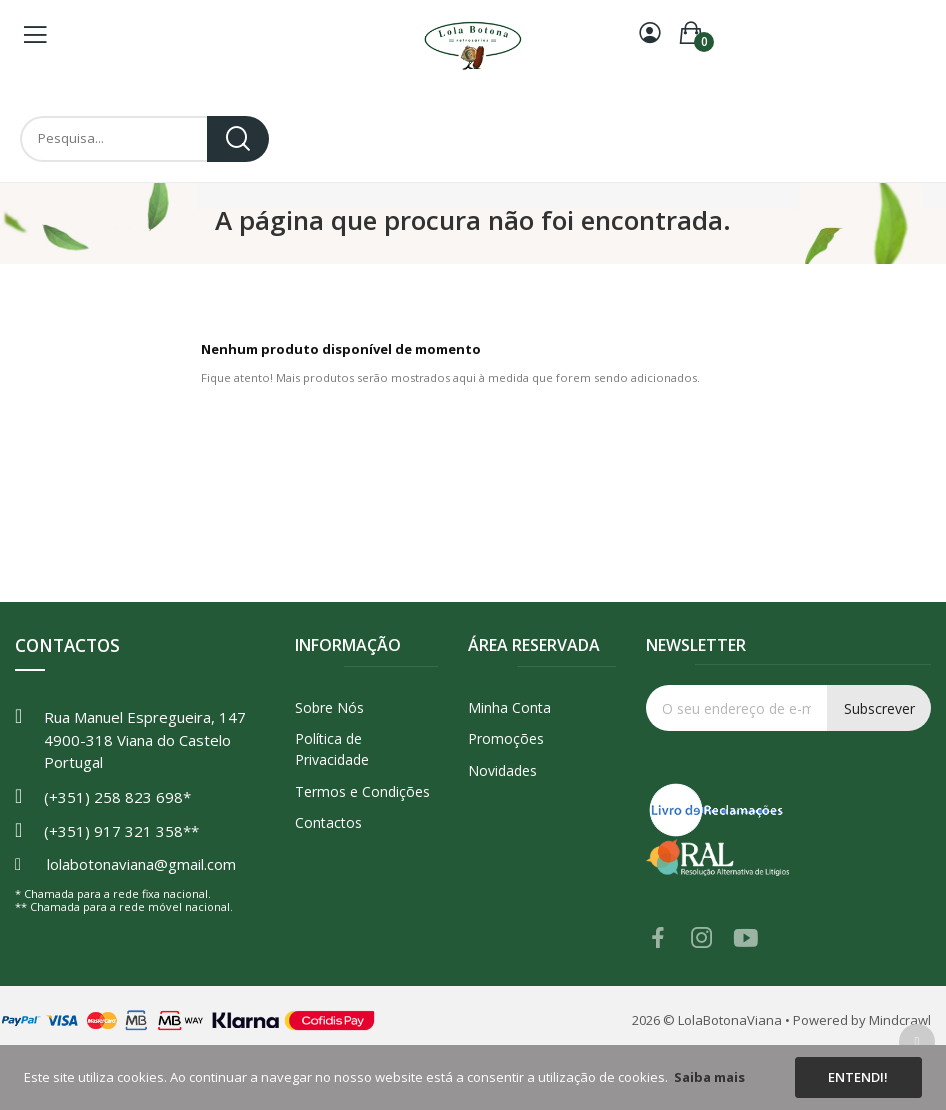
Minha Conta (509, 707)
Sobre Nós (329, 707)
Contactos (328, 822)
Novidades (502, 770)
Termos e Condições (362, 791)
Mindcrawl (900, 1020)
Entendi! (858, 1077)
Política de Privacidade (332, 749)
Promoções (506, 738)
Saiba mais (709, 1077)
